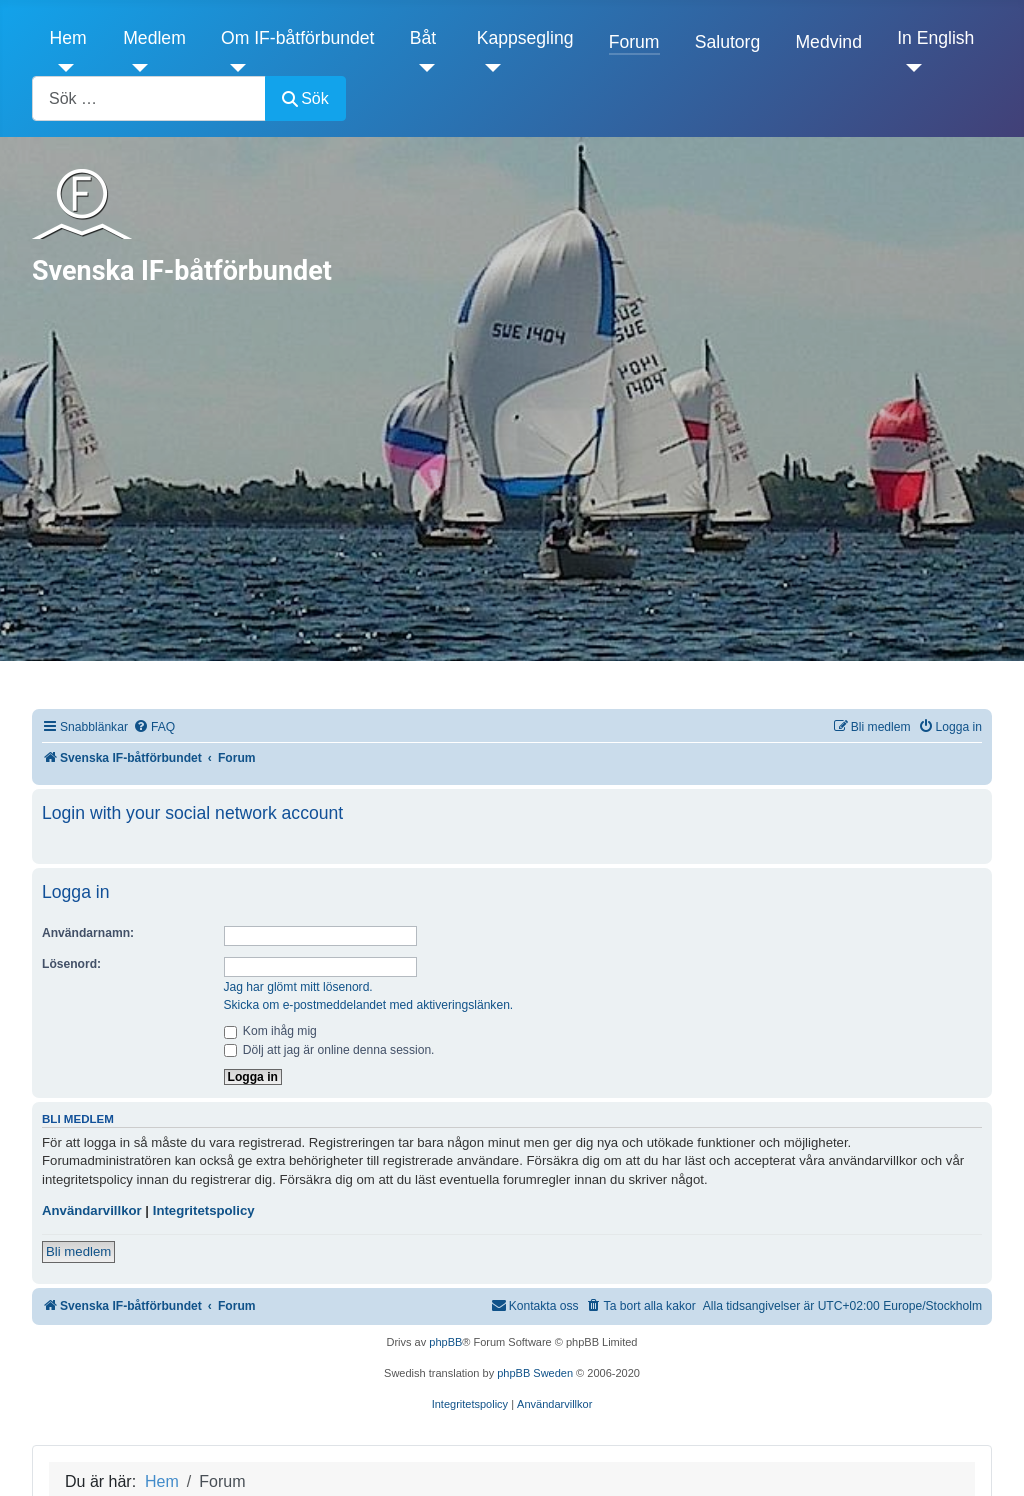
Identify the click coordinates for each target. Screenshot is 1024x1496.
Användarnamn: (88, 933)
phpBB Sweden (535, 1373)
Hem (68, 38)
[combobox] (149, 98)
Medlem (154, 38)
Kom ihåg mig (270, 1031)
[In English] (909, 68)
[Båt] (422, 68)
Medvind (828, 42)
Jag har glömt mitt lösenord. (298, 987)
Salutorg (728, 42)
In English (935, 38)
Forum (634, 42)
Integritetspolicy (204, 1210)
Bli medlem (78, 1251)
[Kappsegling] (489, 68)
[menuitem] (154, 727)
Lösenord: (71, 964)
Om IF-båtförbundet (298, 38)
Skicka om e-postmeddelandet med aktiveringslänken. (369, 1005)
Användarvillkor (92, 1210)
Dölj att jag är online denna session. (329, 1050)
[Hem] (62, 68)
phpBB (445, 1342)
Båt (423, 38)
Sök (305, 98)
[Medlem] (135, 68)
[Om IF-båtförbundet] (233, 68)
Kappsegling (525, 38)
